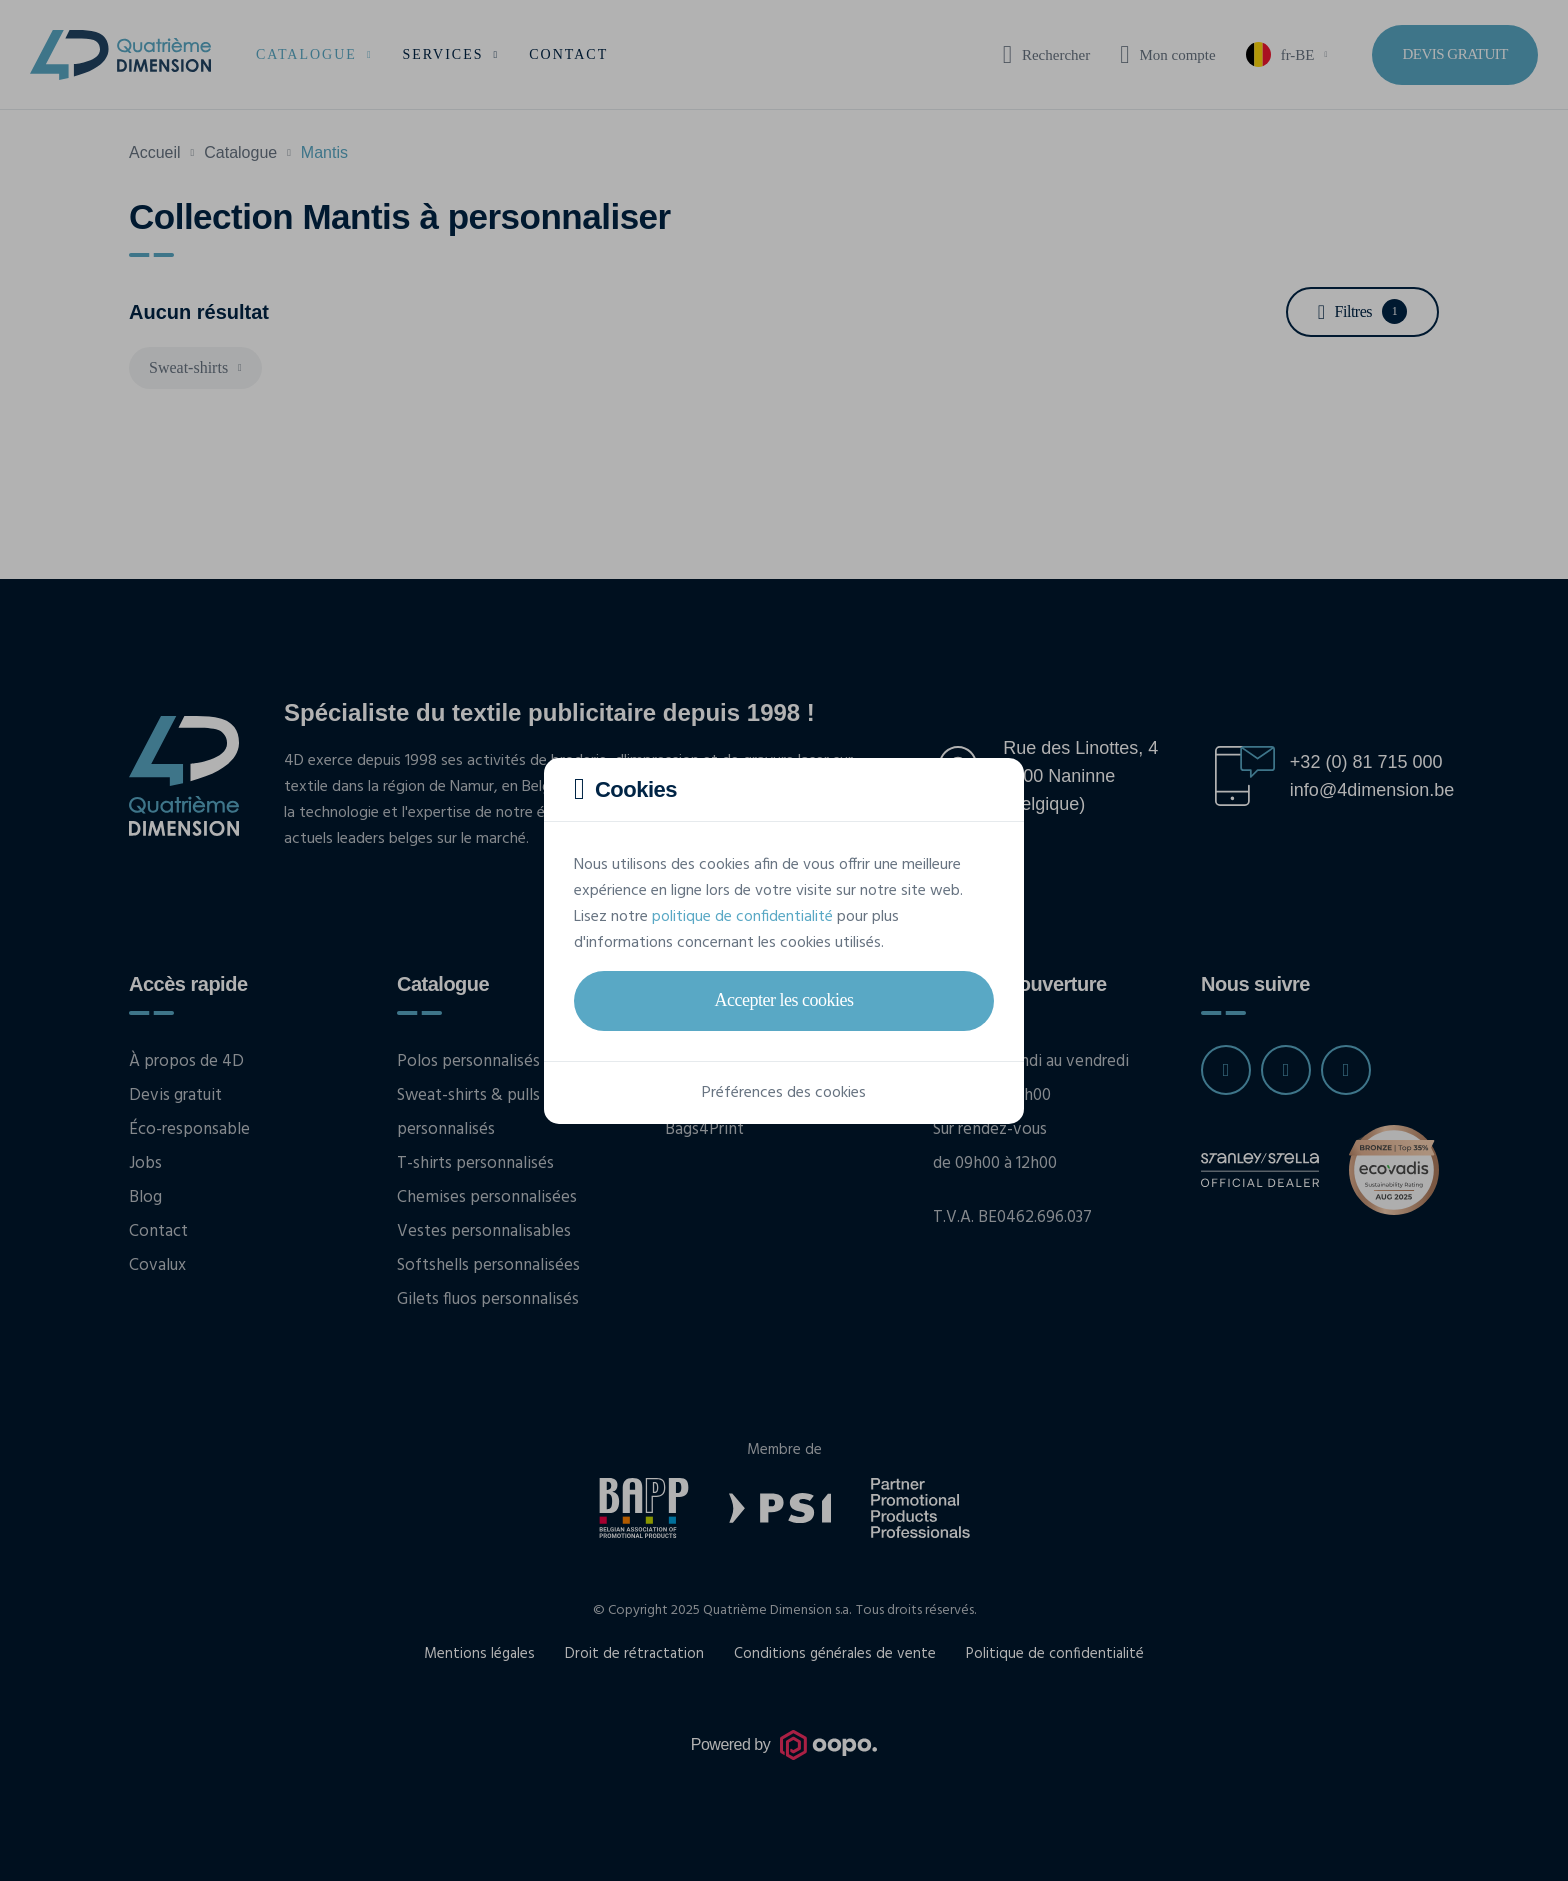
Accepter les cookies (784, 1000)
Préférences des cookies (784, 1093)
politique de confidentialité (742, 917)
